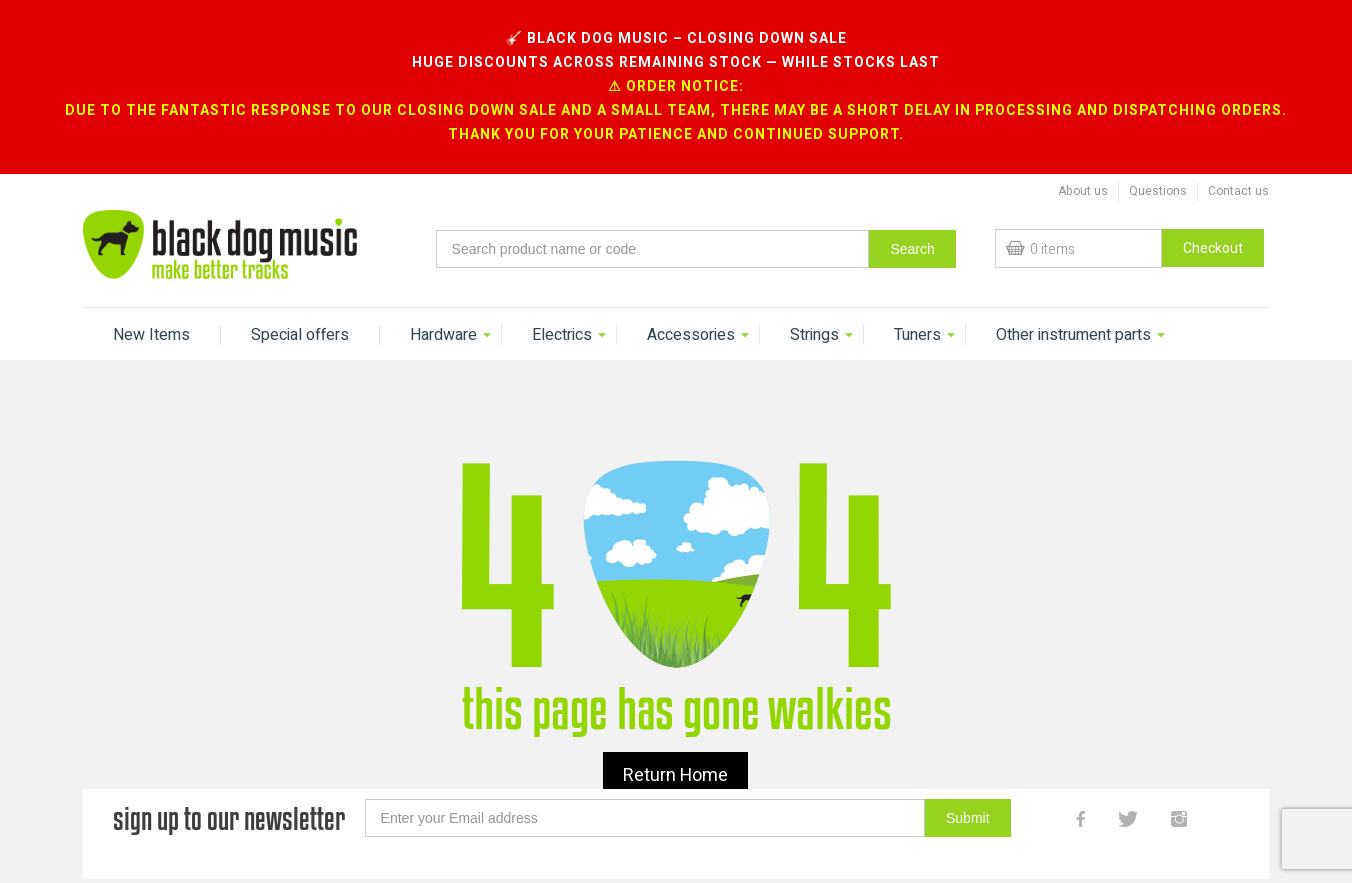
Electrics (562, 291)
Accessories (691, 291)
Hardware (443, 291)
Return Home (675, 731)
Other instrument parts (1073, 291)
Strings (814, 291)
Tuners (917, 291)
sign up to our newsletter (229, 774)
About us (1083, 147)
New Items (151, 291)
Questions (1158, 147)
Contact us (1238, 147)
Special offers (300, 291)
